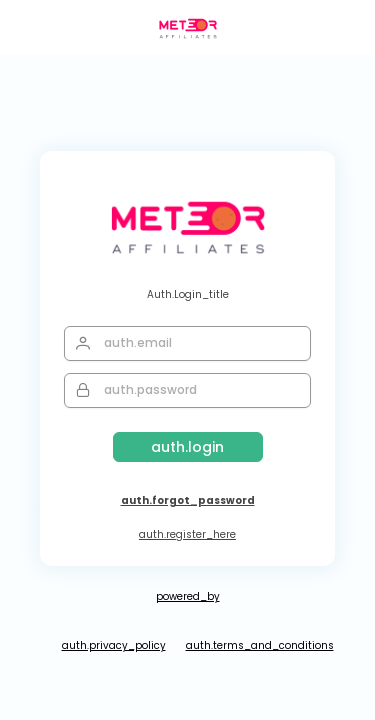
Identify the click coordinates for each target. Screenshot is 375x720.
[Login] (188, 447)
